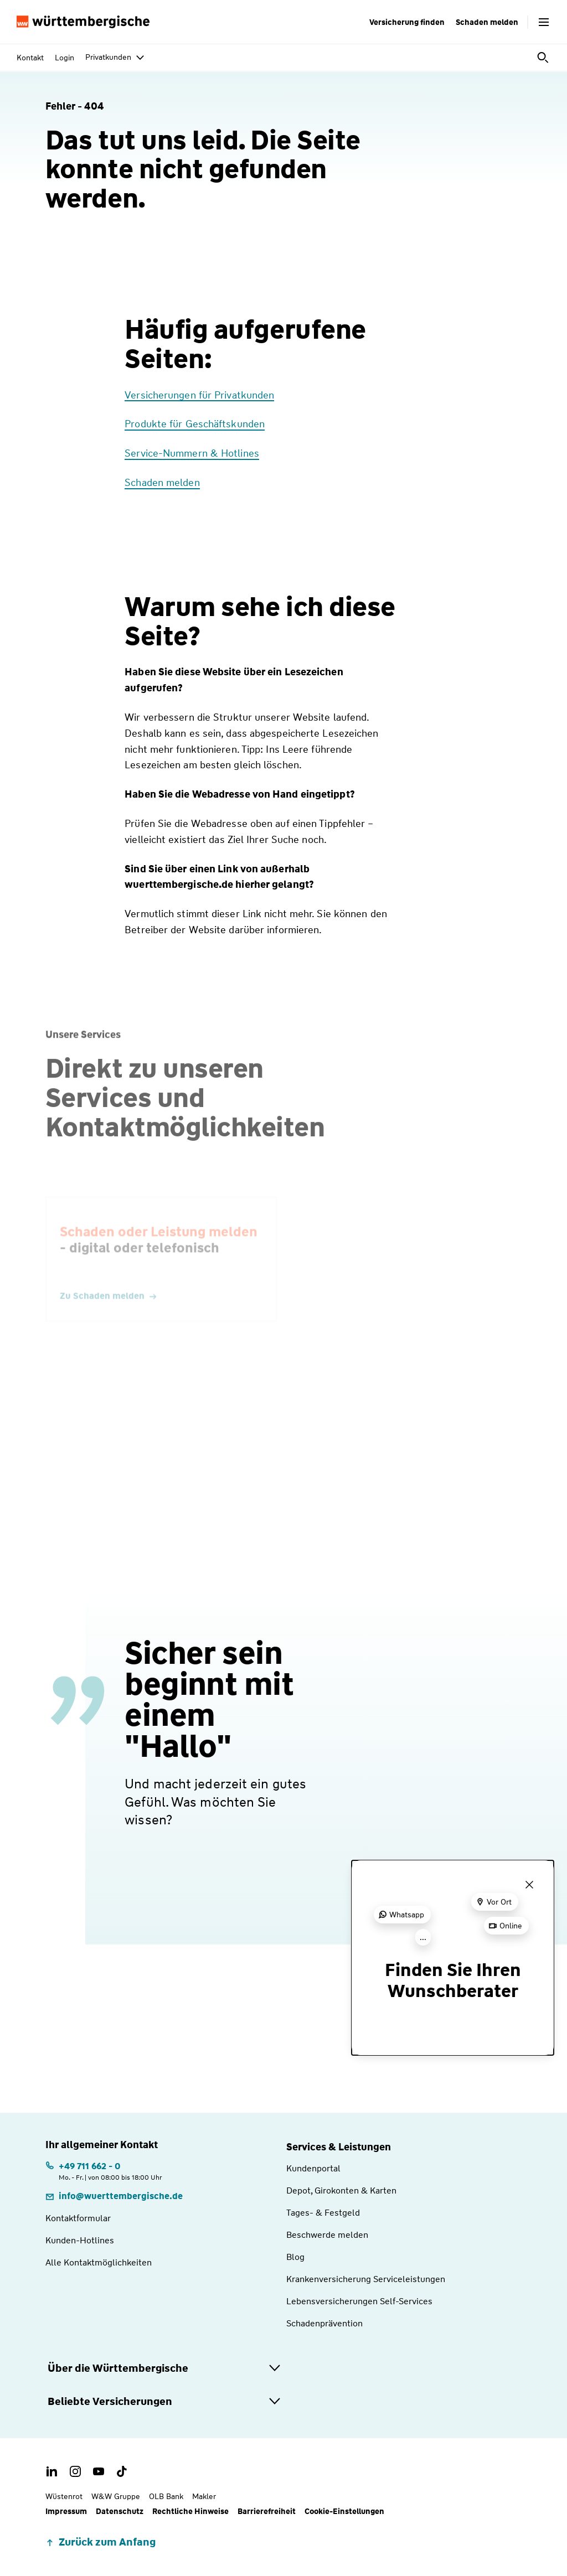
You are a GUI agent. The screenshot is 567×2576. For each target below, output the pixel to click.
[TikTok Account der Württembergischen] (121, 2471)
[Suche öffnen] (543, 57)
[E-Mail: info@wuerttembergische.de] (114, 2196)
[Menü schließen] (529, 1884)
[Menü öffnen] (543, 22)
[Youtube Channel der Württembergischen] (98, 2471)
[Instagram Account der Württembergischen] (75, 2471)
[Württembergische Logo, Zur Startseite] (83, 22)
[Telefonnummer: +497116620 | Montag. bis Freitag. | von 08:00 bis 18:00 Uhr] (103, 2170)
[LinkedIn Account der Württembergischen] (52, 2471)
